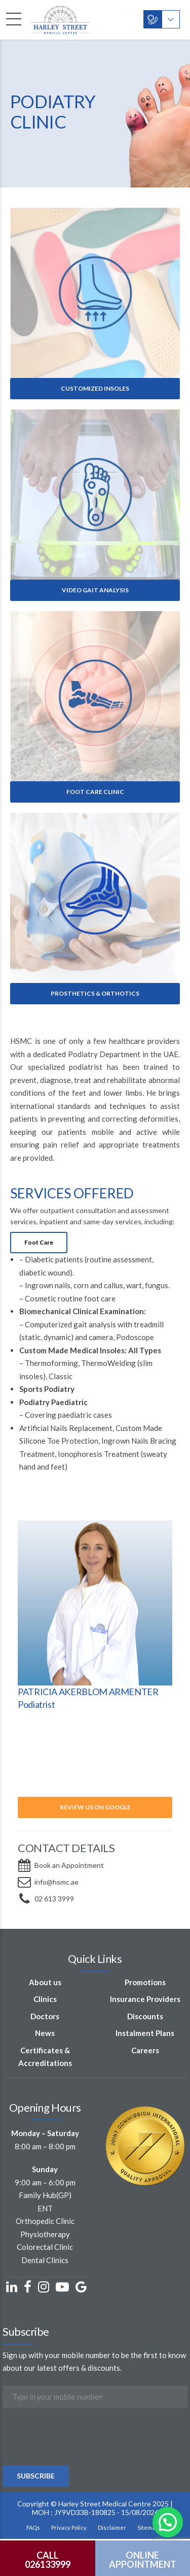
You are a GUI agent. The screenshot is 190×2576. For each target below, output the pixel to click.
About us (45, 1982)
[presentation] (80, 2464)
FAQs (33, 2527)
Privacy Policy (69, 2527)
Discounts (145, 2016)
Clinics (45, 1998)
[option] (95, 1617)
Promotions (145, 1982)
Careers (145, 2050)
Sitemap (147, 2527)
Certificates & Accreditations (45, 2057)
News (45, 2033)
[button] (168, 2522)
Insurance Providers (145, 1998)
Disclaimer (112, 2527)
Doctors (44, 2016)
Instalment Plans (145, 2033)
